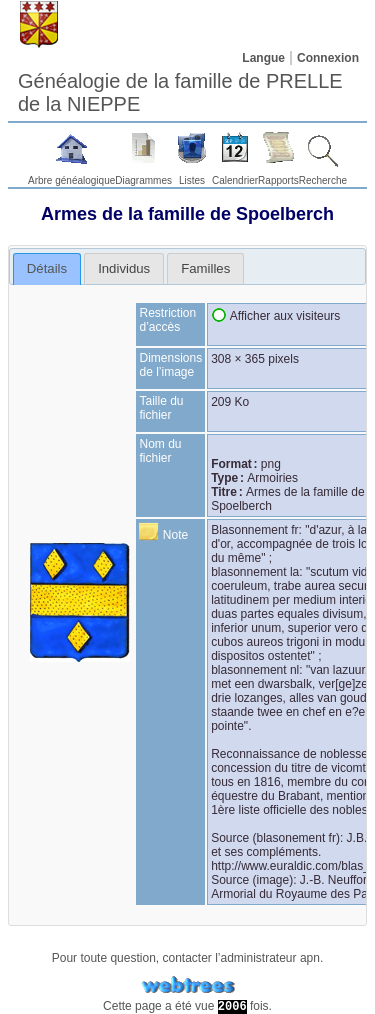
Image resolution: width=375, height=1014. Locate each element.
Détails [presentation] (47, 268)
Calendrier (235, 180)
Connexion (328, 58)
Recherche (323, 180)
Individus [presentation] (124, 268)
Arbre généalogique (71, 180)
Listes (192, 180)
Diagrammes (143, 180)
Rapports (278, 180)
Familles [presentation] (205, 268)
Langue (263, 58)
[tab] (47, 269)
